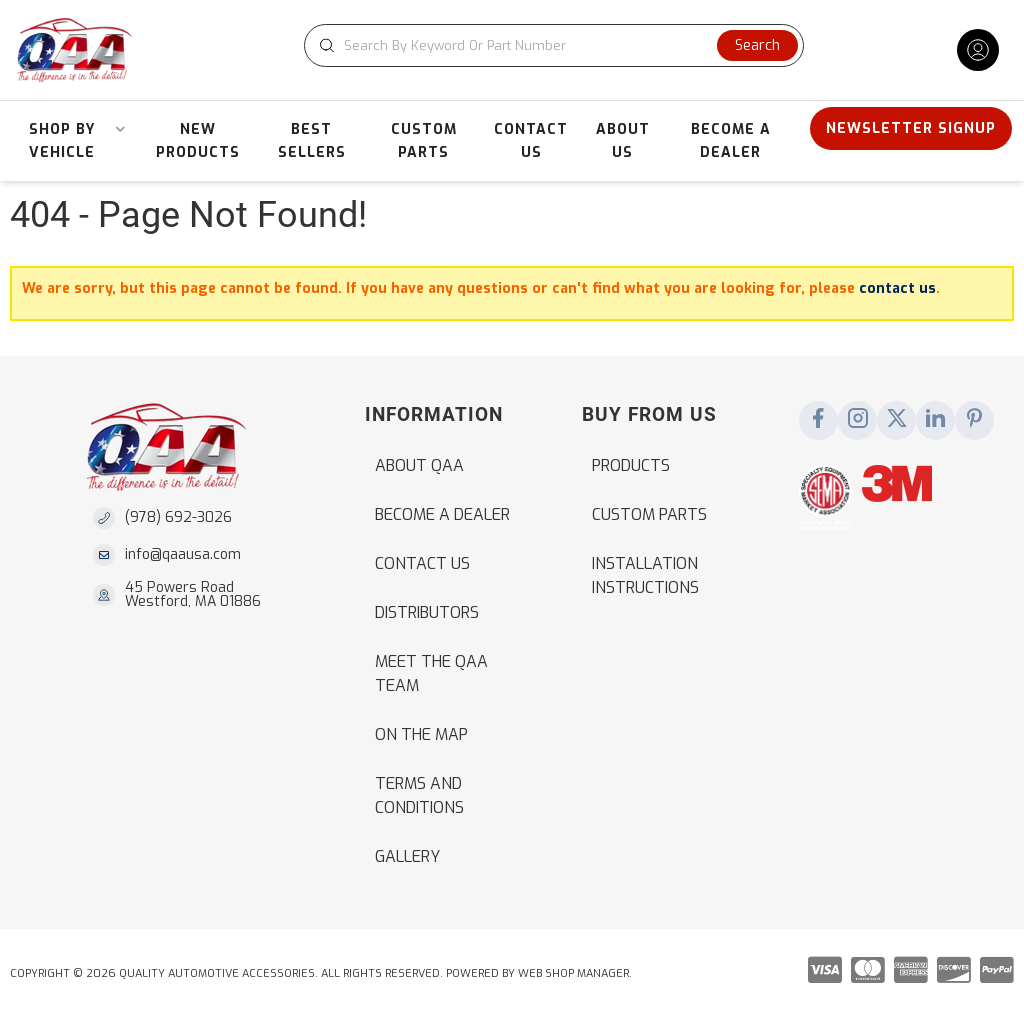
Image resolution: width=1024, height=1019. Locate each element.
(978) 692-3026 (178, 517)
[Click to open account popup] (978, 50)
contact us (897, 288)
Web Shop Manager (573, 973)
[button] (554, 45)
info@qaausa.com (183, 555)
